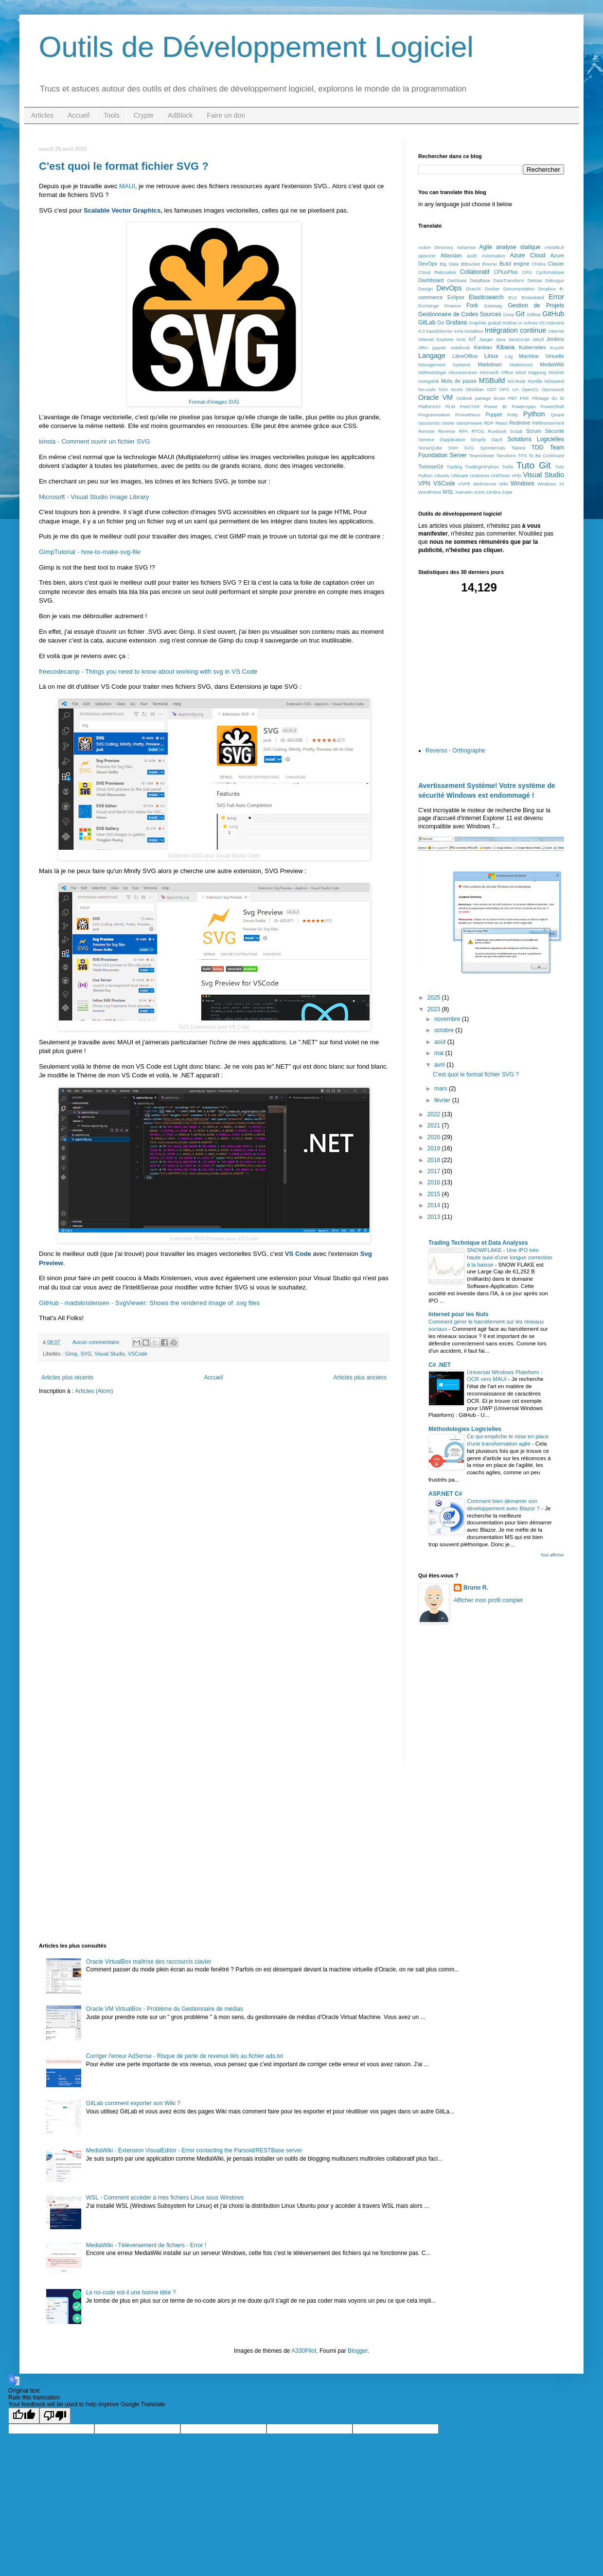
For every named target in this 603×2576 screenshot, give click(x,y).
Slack (496, 439)
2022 (434, 1114)
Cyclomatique (550, 272)
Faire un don (226, 115)
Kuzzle (557, 347)
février (443, 1100)
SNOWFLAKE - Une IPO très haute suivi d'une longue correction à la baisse (509, 1257)
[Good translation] (23, 2416)
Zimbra (493, 492)
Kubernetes (532, 347)
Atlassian (451, 255)
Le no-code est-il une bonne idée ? (131, 2292)
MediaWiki (552, 364)
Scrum (533, 431)
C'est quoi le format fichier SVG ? (124, 166)
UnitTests (500, 475)
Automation (493, 255)
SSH (453, 447)
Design (425, 288)
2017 (434, 1171)
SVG (85, 1354)
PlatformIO (429, 406)
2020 (434, 1137)
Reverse (447, 431)
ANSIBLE (555, 247)
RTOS (478, 431)
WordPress (429, 492)
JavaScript (519, 339)
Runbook (497, 431)
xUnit (479, 492)
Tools (112, 115)
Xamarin (464, 492)
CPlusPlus (506, 272)
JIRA (423, 347)
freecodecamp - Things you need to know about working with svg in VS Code (148, 671)
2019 (434, 1148)
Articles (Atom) (94, 1391)
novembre (448, 1019)
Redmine (519, 423)
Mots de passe (459, 381)
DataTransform (509, 280)
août (440, 1041)
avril (440, 1064)
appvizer (427, 255)
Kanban (483, 347)
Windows (522, 483)
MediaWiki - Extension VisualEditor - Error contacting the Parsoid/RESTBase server (194, 2150)
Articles (42, 115)
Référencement (548, 423)
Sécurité (554, 431)
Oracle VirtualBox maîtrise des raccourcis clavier (149, 1961)
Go (440, 322)
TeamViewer (482, 455)
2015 (434, 1194)
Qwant (557, 414)
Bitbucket (470, 264)
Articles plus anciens (360, 1377)
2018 (434, 1160)
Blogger (358, 2350)
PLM (450, 406)
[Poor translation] (55, 2416)
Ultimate (459, 475)
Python (534, 414)
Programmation (434, 414)
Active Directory (435, 247)
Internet (556, 331)
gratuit (494, 322)
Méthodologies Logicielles (464, 1429)
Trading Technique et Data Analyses (478, 1242)
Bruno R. (475, 1587)
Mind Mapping (530, 372)
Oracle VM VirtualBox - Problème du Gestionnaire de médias (164, 2008)
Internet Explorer (436, 339)
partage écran (490, 398)
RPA (463, 431)
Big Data (449, 264)
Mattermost (520, 364)
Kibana (505, 347)
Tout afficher (552, 1555)
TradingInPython (482, 466)
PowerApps (523, 406)
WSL (448, 492)
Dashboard (431, 280)
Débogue (554, 280)
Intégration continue (516, 330)
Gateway (493, 305)
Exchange (428, 305)
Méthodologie (432, 372)
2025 (434, 997)
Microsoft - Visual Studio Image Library (94, 497)
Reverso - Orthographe (455, 750)
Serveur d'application (441, 439)
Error (556, 297)
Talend (518, 447)
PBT (512, 398)
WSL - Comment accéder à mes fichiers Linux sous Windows (165, 2197)
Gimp (71, 1354)
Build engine (514, 264)
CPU (527, 272)
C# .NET (439, 1364)
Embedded (533, 297)
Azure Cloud (527, 255)
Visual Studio (109, 1354)
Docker (492, 288)
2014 (434, 1205)
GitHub (553, 314)
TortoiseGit (430, 466)
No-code (427, 389)
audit (472, 255)
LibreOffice (465, 356)
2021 (434, 1125)
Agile (485, 247)
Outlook (464, 398)
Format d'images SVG (214, 402)
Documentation (519, 288)
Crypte (144, 115)
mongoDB (428, 381)
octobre (444, 1030)
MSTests (517, 381)
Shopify (478, 439)
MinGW (556, 372)
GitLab (426, 322)
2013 (434, 1217)
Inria (458, 331)
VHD (516, 475)
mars (441, 1088)
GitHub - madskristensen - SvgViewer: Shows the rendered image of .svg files (149, 1302)
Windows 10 (550, 483)
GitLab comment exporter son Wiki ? (133, 2103)
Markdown (490, 364)
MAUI (127, 186)
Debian (534, 280)
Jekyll (538, 339)
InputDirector (439, 331)
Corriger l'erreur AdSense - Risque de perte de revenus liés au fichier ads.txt (184, 2056)
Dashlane (457, 280)
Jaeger (486, 339)
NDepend (555, 381)
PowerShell (552, 406)
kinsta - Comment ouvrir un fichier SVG (94, 441)
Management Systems (444, 364)
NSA (443, 389)
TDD (538, 447)
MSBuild (492, 380)
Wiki (503, 483)
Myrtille (535, 381)
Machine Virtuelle (541, 356)
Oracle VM (435, 397)
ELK (512, 297)
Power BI (495, 406)
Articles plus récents (67, 1377)
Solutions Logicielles (536, 439)
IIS (542, 322)
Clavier (556, 264)
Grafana (456, 322)
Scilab (516, 431)
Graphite (478, 322)
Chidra (538, 264)
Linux (491, 356)
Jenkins (555, 339)
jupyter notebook (451, 347)
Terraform (506, 455)
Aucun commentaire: (97, 1342)
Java (500, 339)
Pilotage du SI (548, 398)
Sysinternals (492, 447)
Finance (452, 305)
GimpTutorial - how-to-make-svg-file (90, 551)
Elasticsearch (486, 297)
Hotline (509, 322)
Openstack (553, 389)
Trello (508, 466)
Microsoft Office (496, 372)
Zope (507, 492)
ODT (492, 389)
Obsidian (474, 389)
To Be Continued (546, 455)
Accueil (78, 115)
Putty (512, 414)
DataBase (480, 280)
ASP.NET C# (445, 1493)
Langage (431, 355)
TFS (522, 455)
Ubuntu (441, 475)
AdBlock (180, 115)
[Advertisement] (491, 670)
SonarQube (430, 447)
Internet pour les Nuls (458, 1314)
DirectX (473, 288)
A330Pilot (303, 2350)
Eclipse (455, 297)
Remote (426, 431)
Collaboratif (475, 271)
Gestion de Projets (536, 305)
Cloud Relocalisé (437, 272)
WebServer (485, 483)
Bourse (489, 264)
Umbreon (479, 475)
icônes (531, 322)
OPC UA (509, 389)
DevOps (448, 288)
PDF (524, 398)
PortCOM (469, 406)
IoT (473, 339)
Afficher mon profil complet (488, 1600)
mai (439, 1053)
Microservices (463, 372)
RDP (489, 423)
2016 (434, 1182)
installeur (473, 331)
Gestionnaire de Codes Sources (459, 314)
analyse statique (518, 247)
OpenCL (530, 389)
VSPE (464, 483)
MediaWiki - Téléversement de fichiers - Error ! (146, 2245)
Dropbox (547, 288)
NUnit (457, 389)
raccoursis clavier (436, 423)
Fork (472, 305)
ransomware (469, 423)
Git (519, 314)
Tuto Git (533, 465)
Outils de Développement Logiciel (256, 47)
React (502, 423)
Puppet (493, 414)
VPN (424, 483)
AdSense (466, 247)
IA (520, 322)
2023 (434, 1009)
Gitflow (534, 314)
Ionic (461, 339)
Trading (454, 466)
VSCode (137, 1354)
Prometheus (467, 414)
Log (509, 356)
